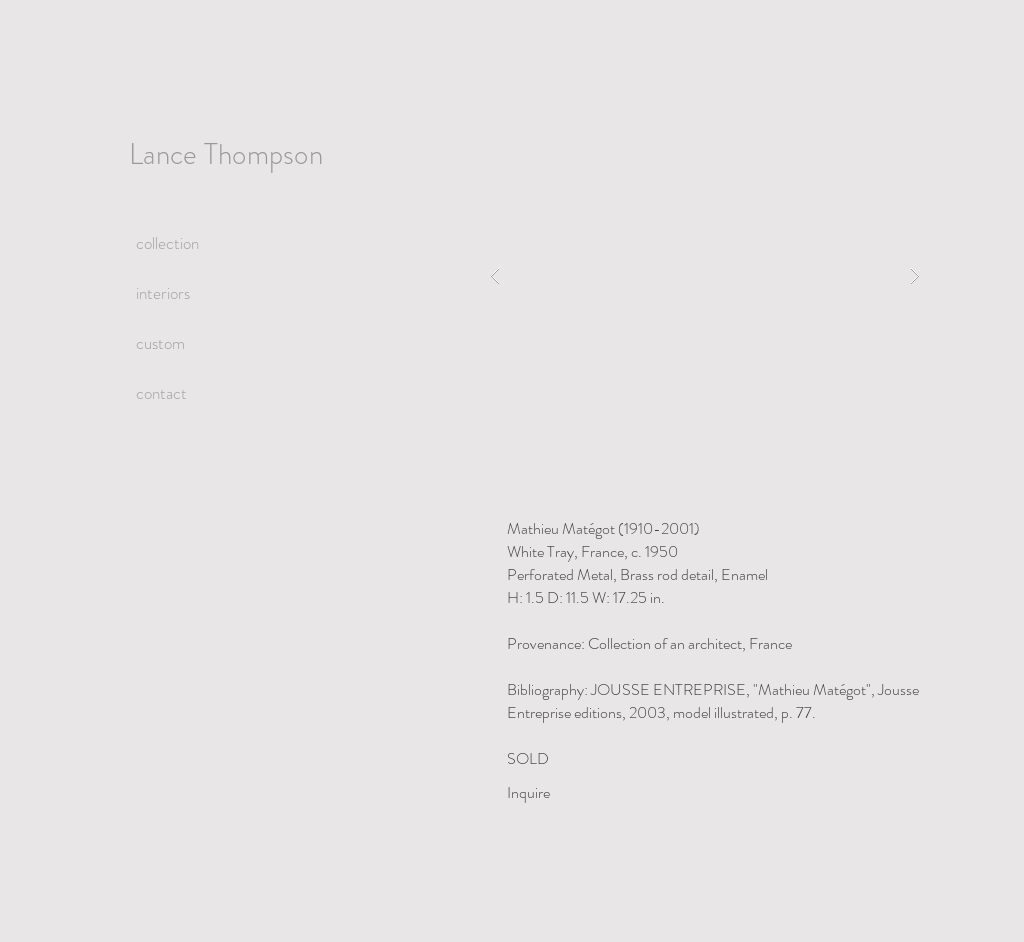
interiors (163, 293)
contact (161, 393)
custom (160, 343)
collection (167, 243)
